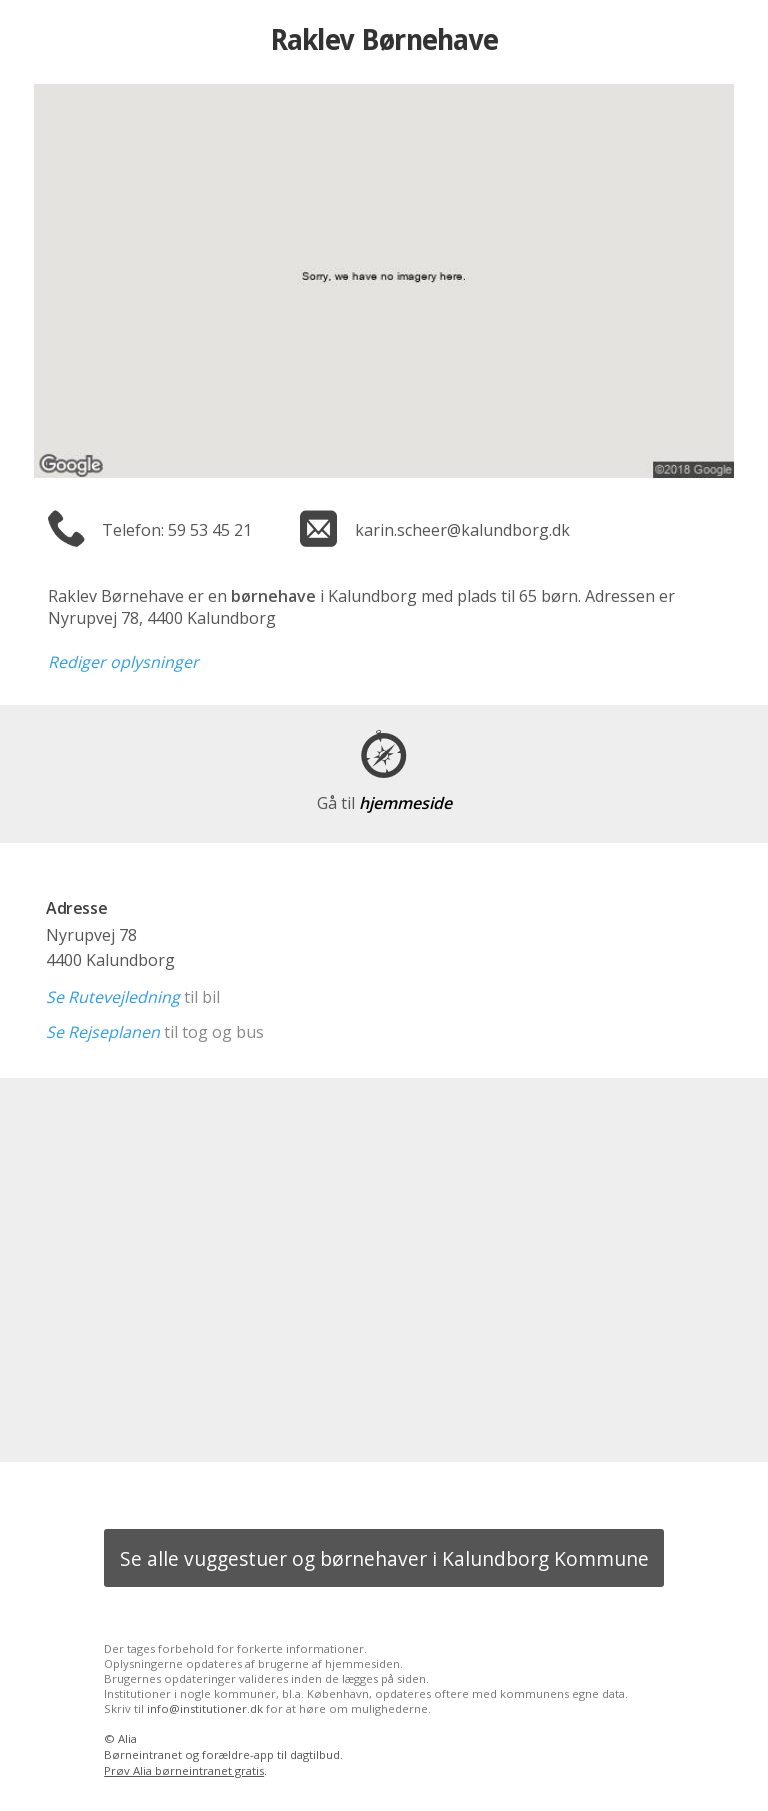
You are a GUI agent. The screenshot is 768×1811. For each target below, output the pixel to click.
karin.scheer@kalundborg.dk (462, 530)
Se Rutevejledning (113, 997)
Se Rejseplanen (103, 1032)
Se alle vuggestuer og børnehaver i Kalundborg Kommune (384, 1558)
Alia (127, 1738)
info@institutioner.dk (205, 1708)
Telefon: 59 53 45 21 (177, 530)
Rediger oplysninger (123, 662)
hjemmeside (384, 803)
